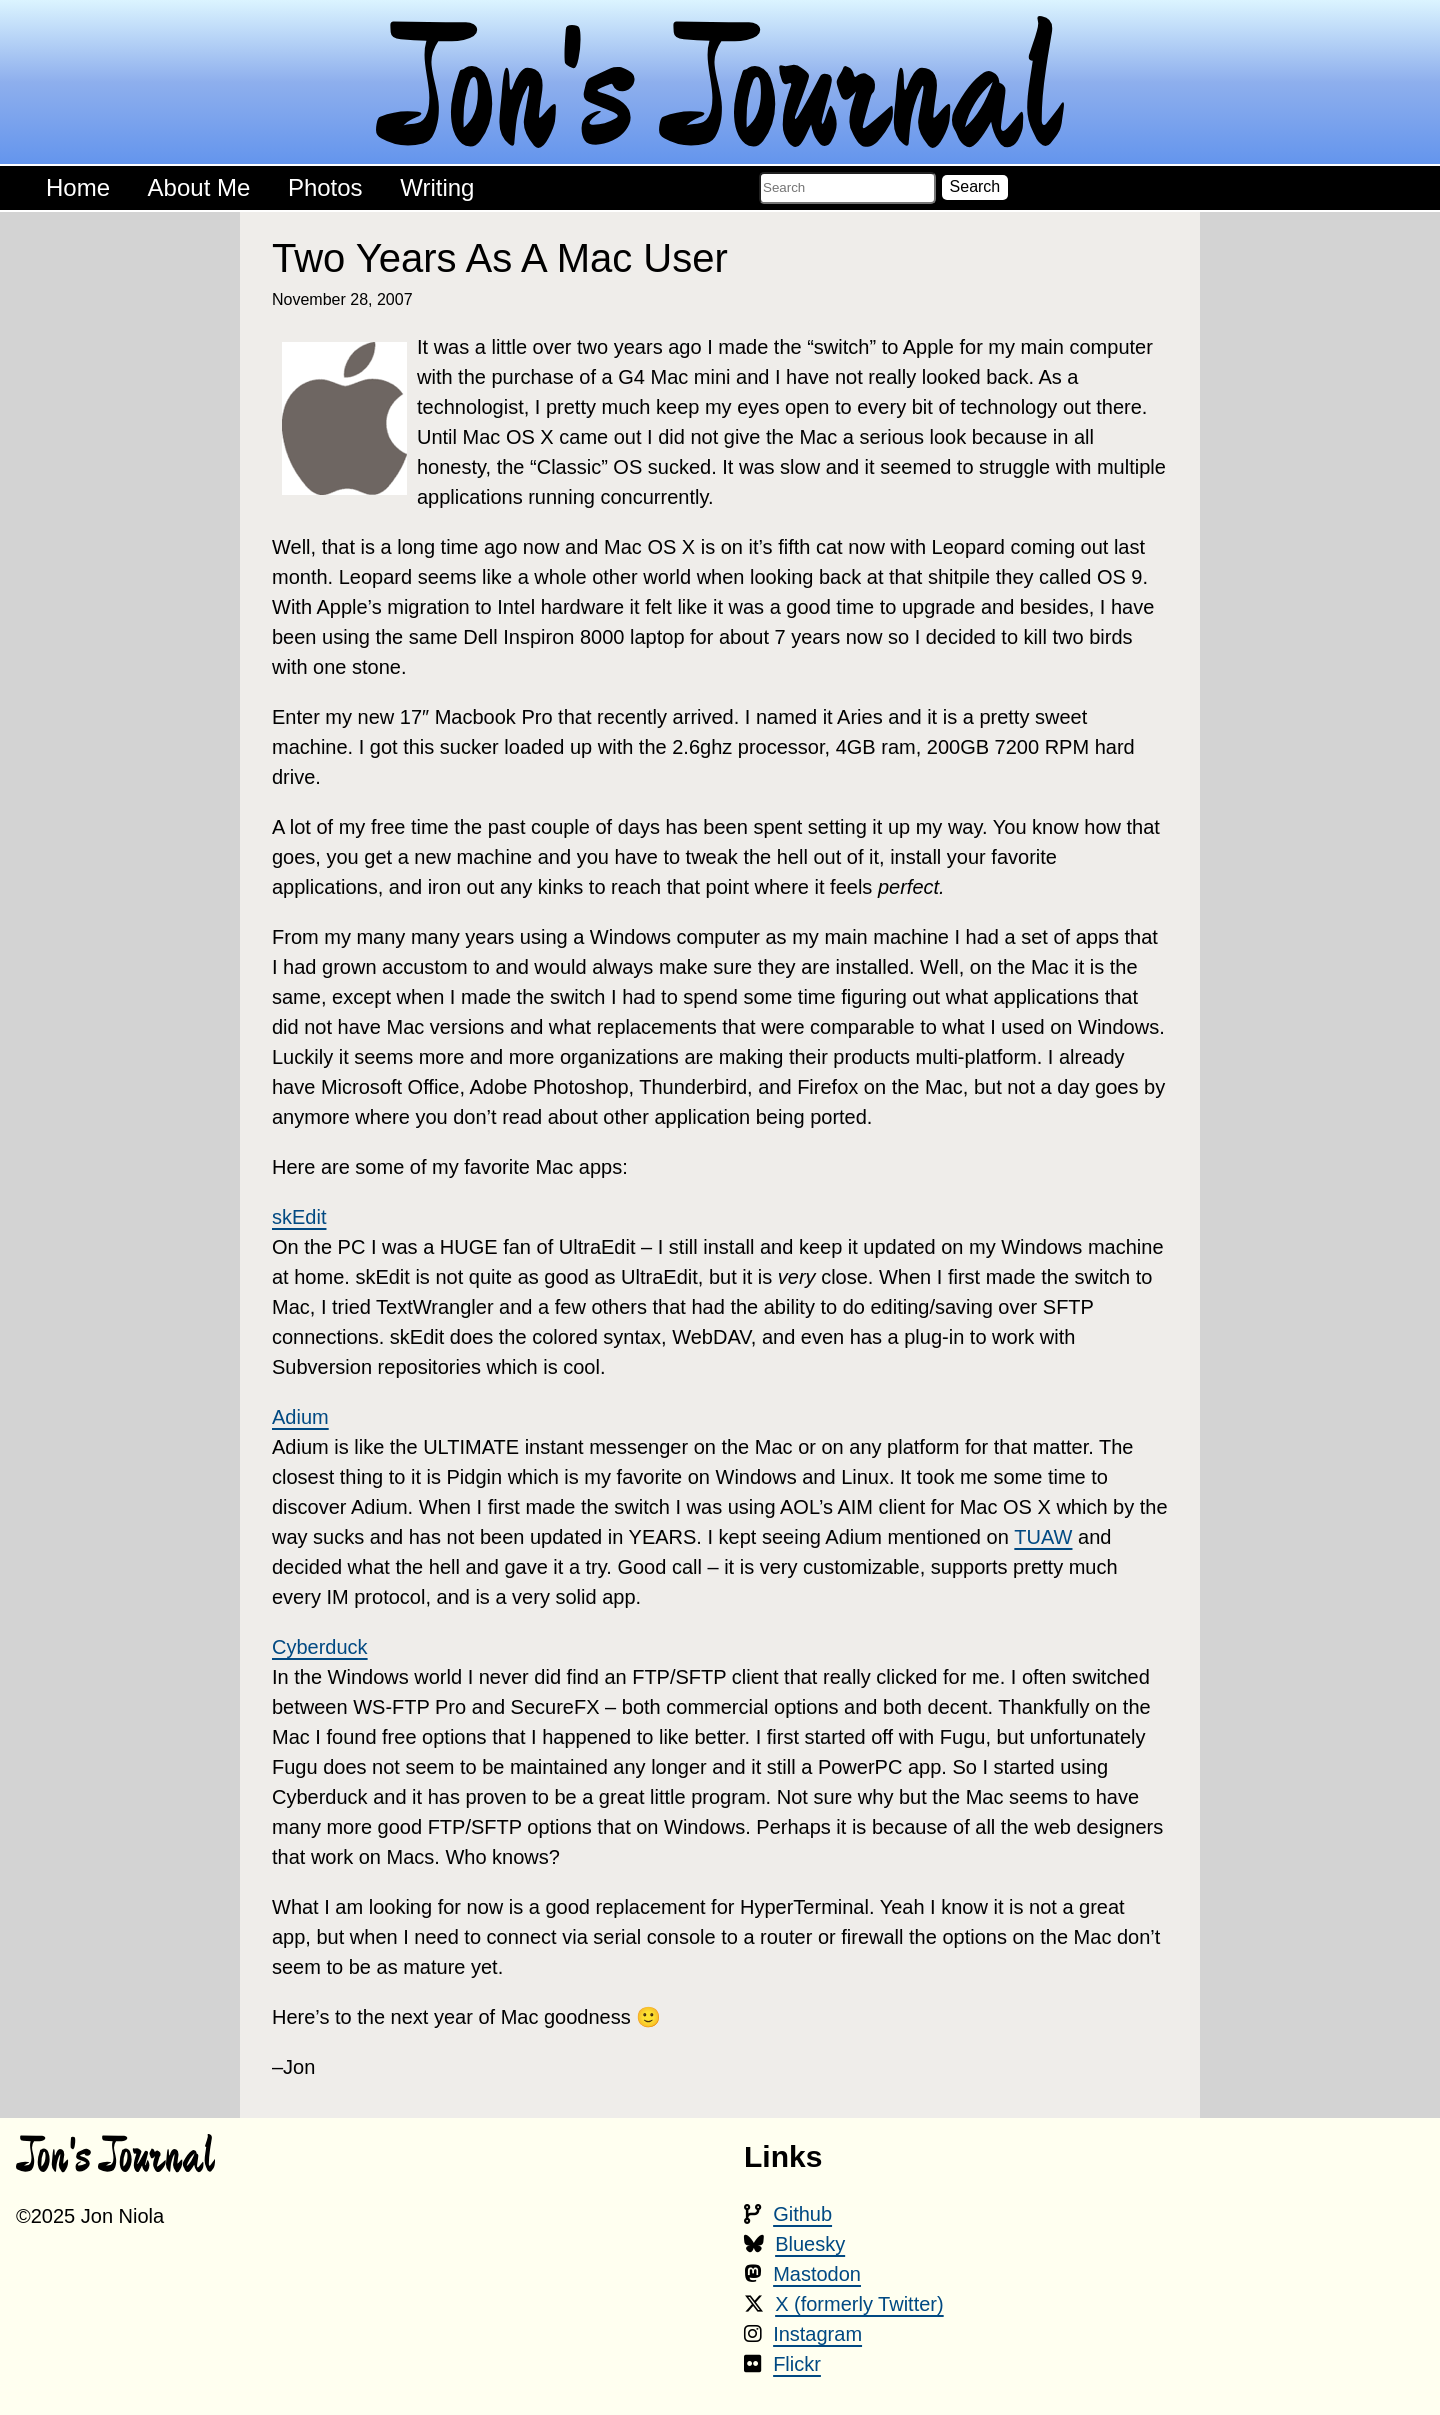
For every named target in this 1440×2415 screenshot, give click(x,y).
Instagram (817, 2334)
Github (802, 2214)
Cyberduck (320, 1647)
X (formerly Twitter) (859, 2304)
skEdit (299, 1217)
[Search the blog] (847, 188)
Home (78, 187)
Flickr (797, 2364)
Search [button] (975, 186)
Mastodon (817, 2274)
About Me (199, 187)
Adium (300, 1417)
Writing (437, 187)
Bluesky (810, 2244)
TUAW (1043, 1537)
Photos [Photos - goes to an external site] (325, 187)
